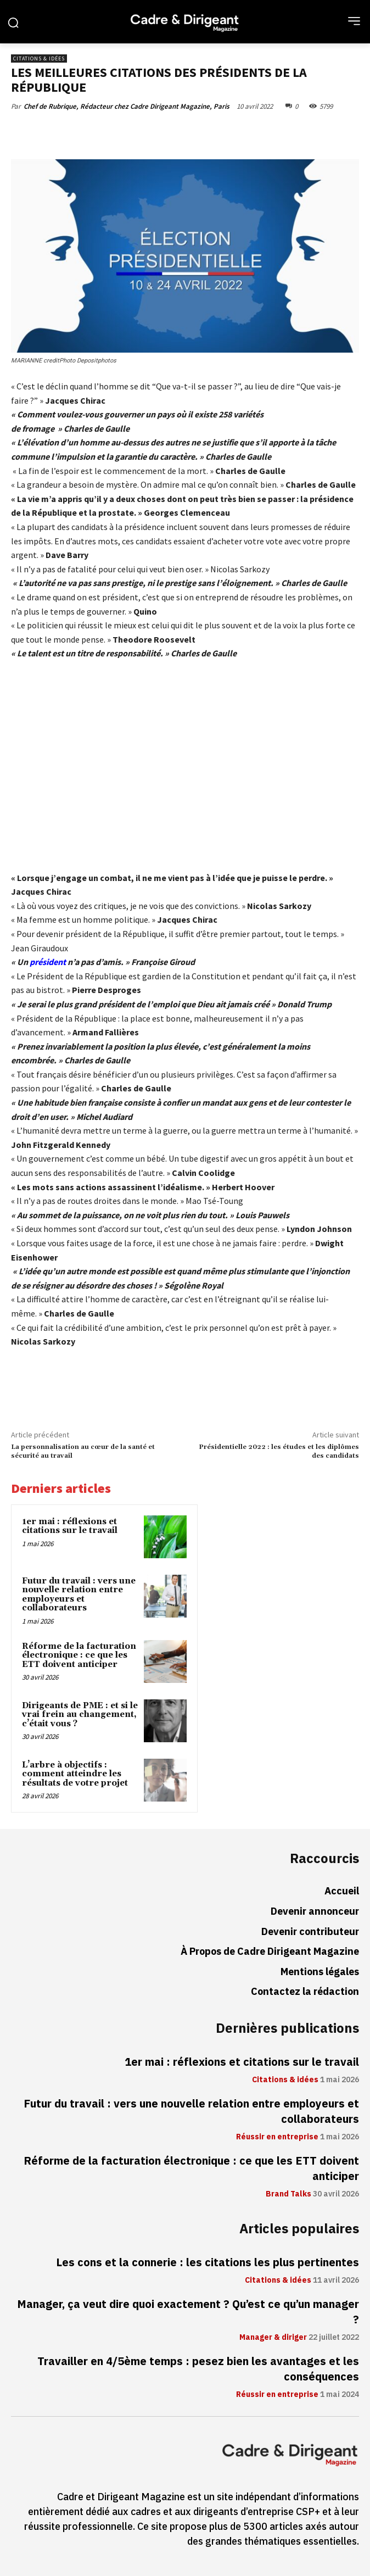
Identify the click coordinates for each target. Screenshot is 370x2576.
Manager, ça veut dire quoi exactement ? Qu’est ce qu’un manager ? (188, 2312)
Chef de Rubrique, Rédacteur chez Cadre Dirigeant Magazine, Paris (126, 106)
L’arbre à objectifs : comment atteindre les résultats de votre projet (75, 1774)
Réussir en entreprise (277, 2137)
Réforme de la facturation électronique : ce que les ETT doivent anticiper (79, 1655)
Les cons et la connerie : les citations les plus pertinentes (207, 2262)
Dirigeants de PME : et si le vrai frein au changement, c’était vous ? (80, 1714)
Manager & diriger (273, 2338)
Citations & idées (39, 58)
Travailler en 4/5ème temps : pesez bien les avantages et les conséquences (198, 2369)
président (48, 961)
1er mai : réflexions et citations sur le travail (69, 1526)
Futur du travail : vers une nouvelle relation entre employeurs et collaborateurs (79, 1595)
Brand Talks (288, 2194)
